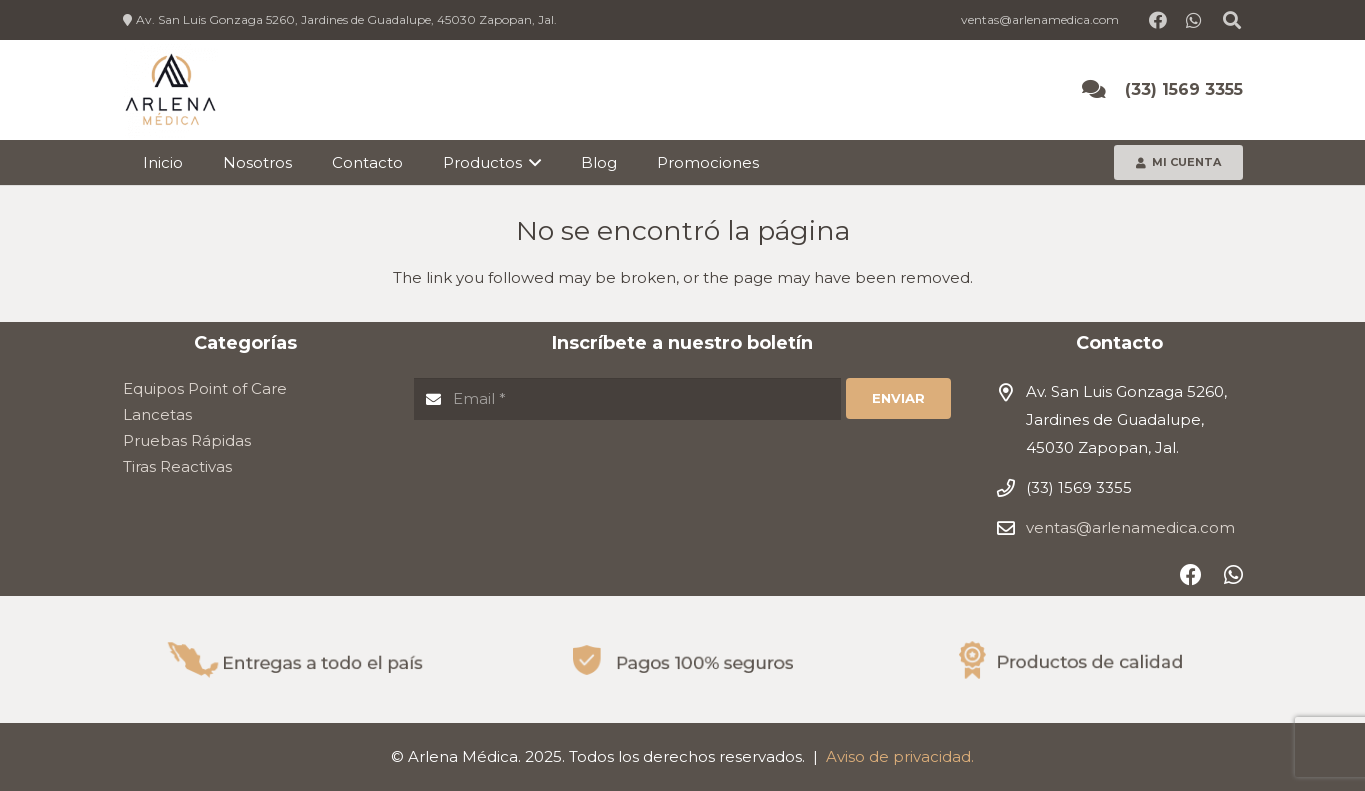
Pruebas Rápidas (187, 440)
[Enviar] (898, 399)
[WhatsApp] (1194, 20)
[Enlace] (170, 90)
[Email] (628, 399)
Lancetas (157, 414)
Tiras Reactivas (177, 466)
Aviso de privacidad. (900, 756)
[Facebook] (1158, 20)
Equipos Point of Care (205, 388)
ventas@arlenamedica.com (1130, 527)
